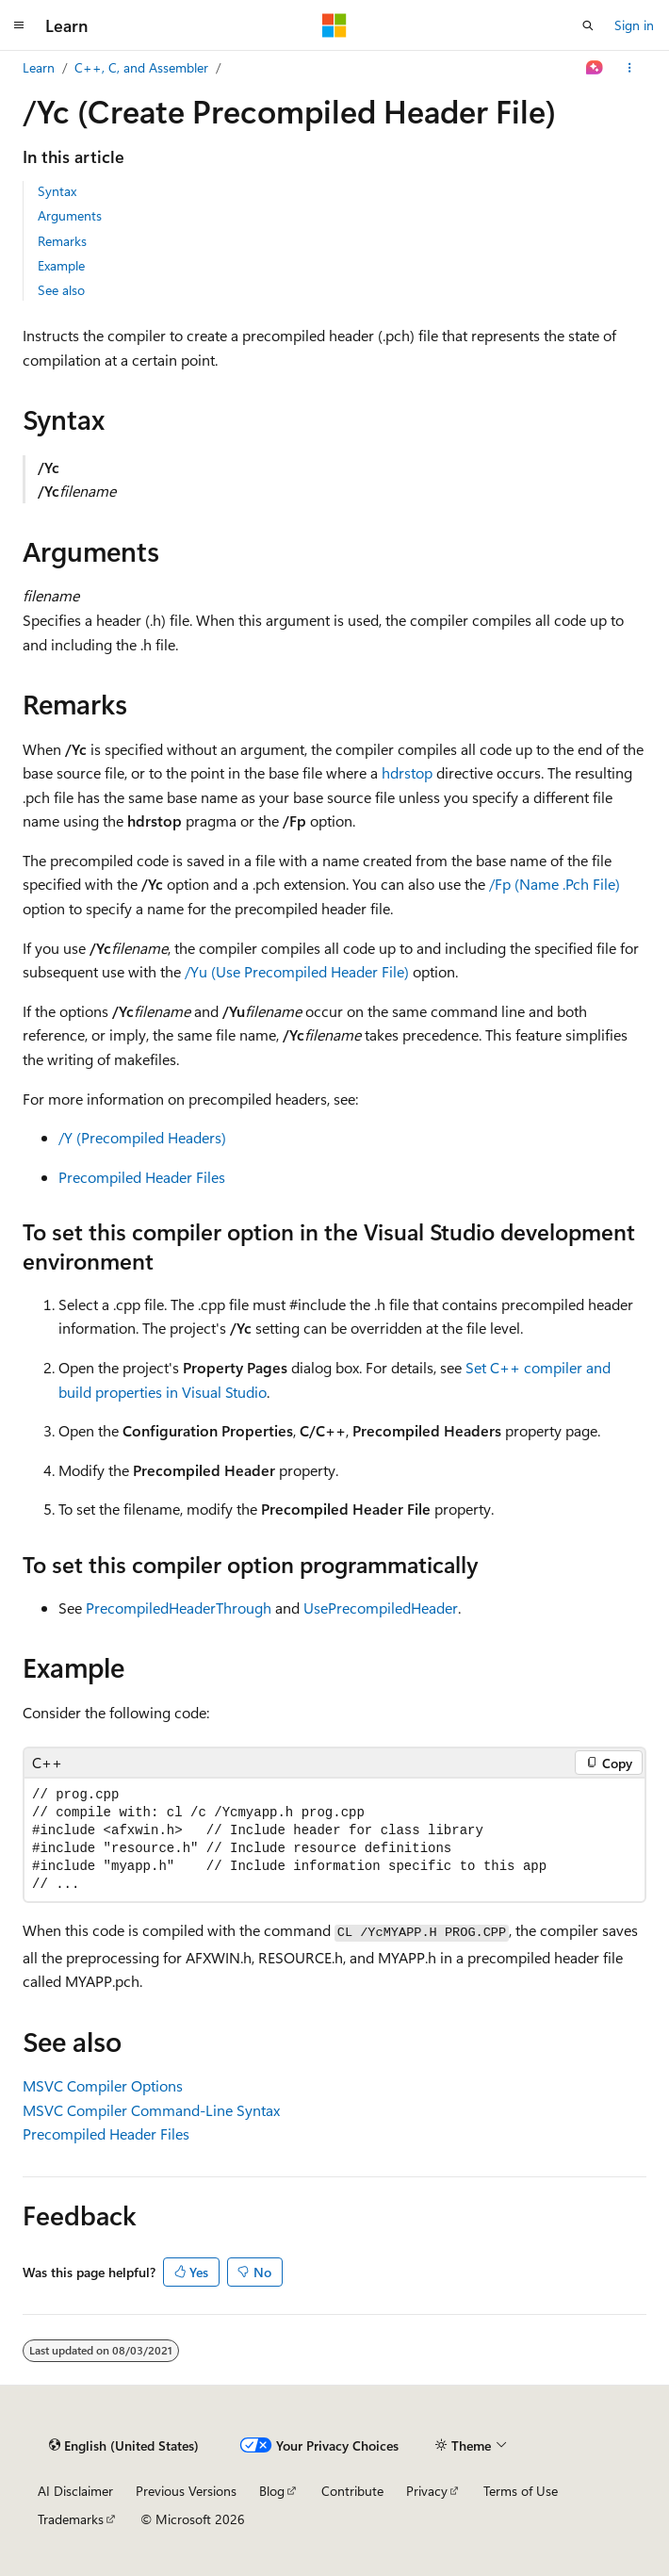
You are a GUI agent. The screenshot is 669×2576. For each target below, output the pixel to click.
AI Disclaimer (75, 2491)
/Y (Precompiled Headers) (142, 1137)
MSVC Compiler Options (103, 2085)
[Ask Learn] (595, 68)
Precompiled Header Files (141, 1177)
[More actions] (629, 68)
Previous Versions (186, 2491)
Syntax (57, 191)
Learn (39, 67)
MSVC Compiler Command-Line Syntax (151, 2110)
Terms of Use (520, 2491)
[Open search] (588, 25)
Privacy (427, 2491)
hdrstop (407, 772)
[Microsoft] (334, 25)
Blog (272, 2491)
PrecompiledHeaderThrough (178, 1607)
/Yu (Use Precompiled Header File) (297, 971)
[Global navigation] (19, 25)
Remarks (62, 241)
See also (61, 290)
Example (61, 265)
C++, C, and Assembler (141, 67)
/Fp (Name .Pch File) (554, 884)
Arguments (70, 215)
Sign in (634, 25)
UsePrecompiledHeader (380, 1607)
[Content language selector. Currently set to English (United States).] (124, 2446)
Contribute (352, 2491)
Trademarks (71, 2519)
